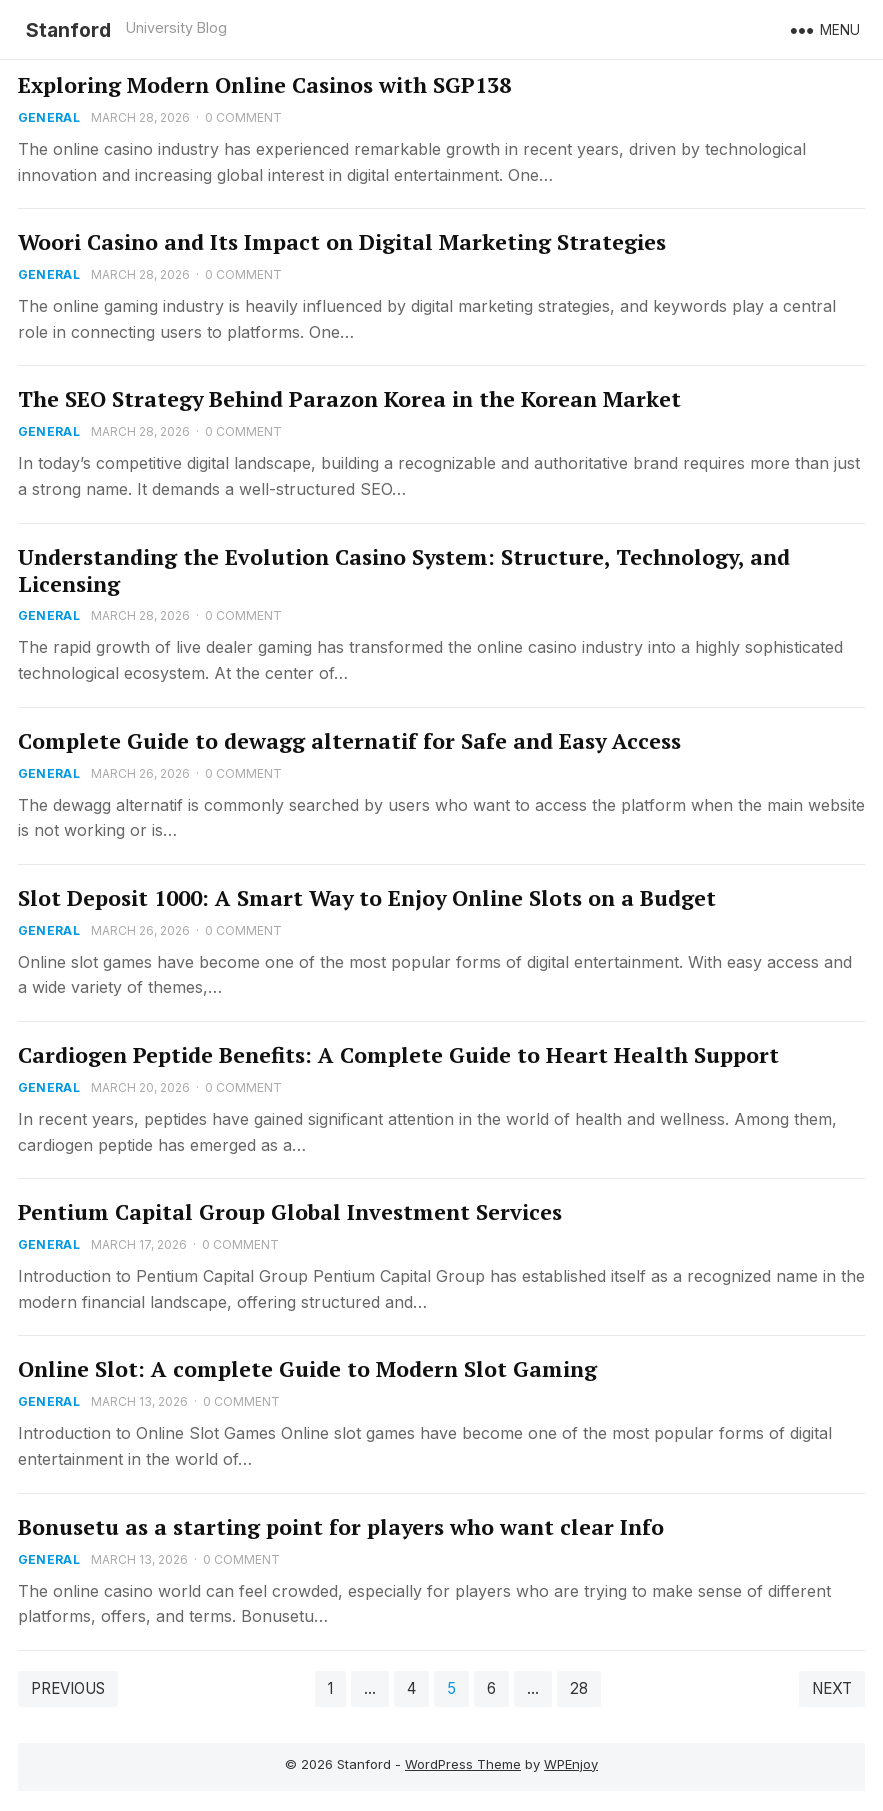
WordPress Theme (463, 1764)
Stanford (68, 30)
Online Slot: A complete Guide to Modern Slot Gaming (307, 1369)
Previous (68, 1688)
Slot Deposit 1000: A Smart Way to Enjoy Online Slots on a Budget (367, 898)
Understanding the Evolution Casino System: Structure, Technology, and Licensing (404, 570)
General (49, 117)
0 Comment (243, 117)
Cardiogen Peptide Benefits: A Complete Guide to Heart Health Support (398, 1055)
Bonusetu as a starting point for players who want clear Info (341, 1527)
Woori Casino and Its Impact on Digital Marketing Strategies (342, 242)
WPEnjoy (571, 1764)
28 (579, 1688)
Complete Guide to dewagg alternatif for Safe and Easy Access (349, 741)
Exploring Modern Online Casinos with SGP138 (264, 85)
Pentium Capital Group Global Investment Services (290, 1212)
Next (832, 1688)
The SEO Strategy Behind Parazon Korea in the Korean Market (349, 399)
